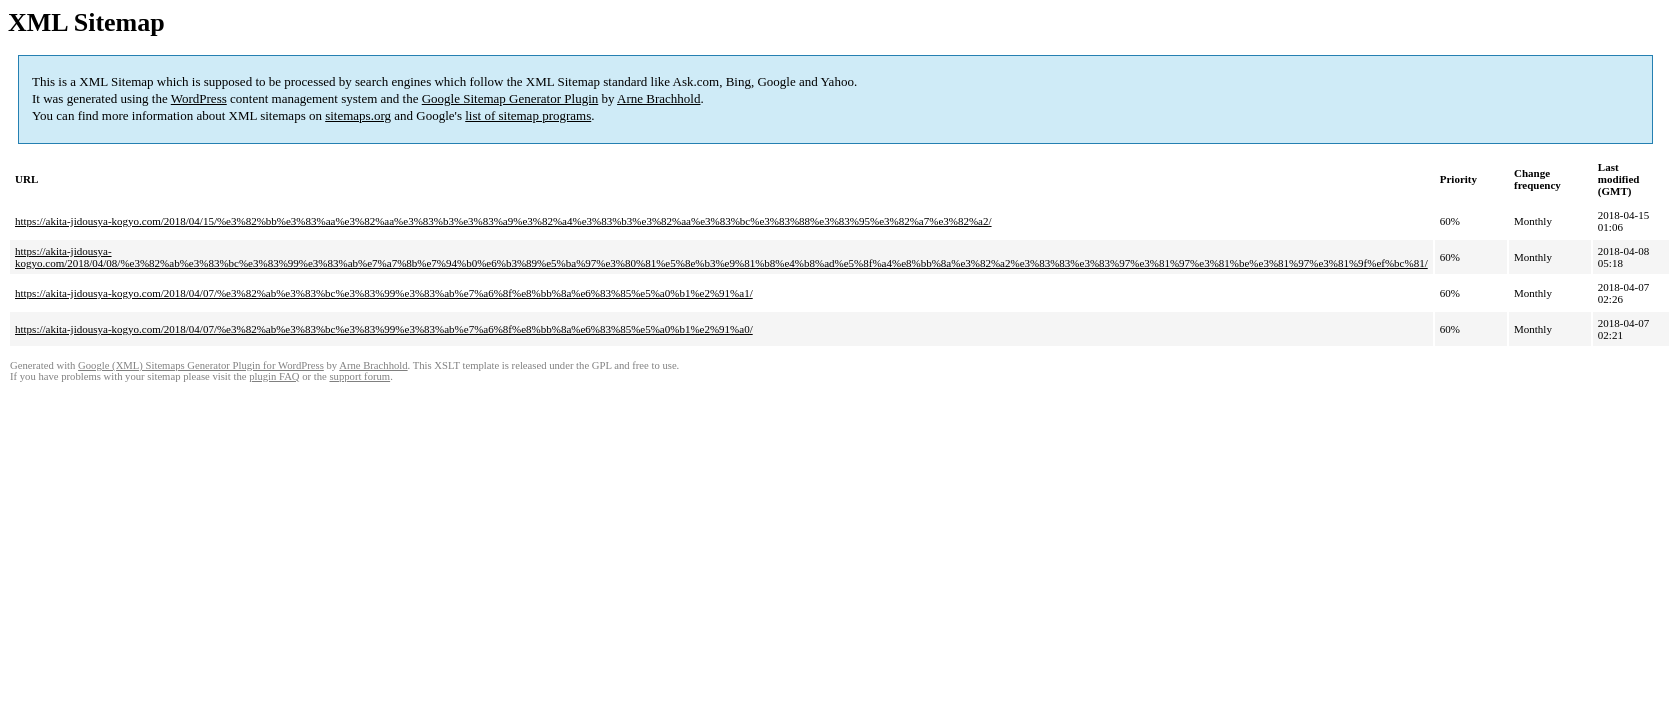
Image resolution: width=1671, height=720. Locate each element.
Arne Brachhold (658, 98)
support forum (359, 376)
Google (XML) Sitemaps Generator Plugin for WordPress (201, 365)
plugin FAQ (274, 376)
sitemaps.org (358, 115)
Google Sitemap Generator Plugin (510, 98)
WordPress (199, 98)
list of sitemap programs (528, 115)
